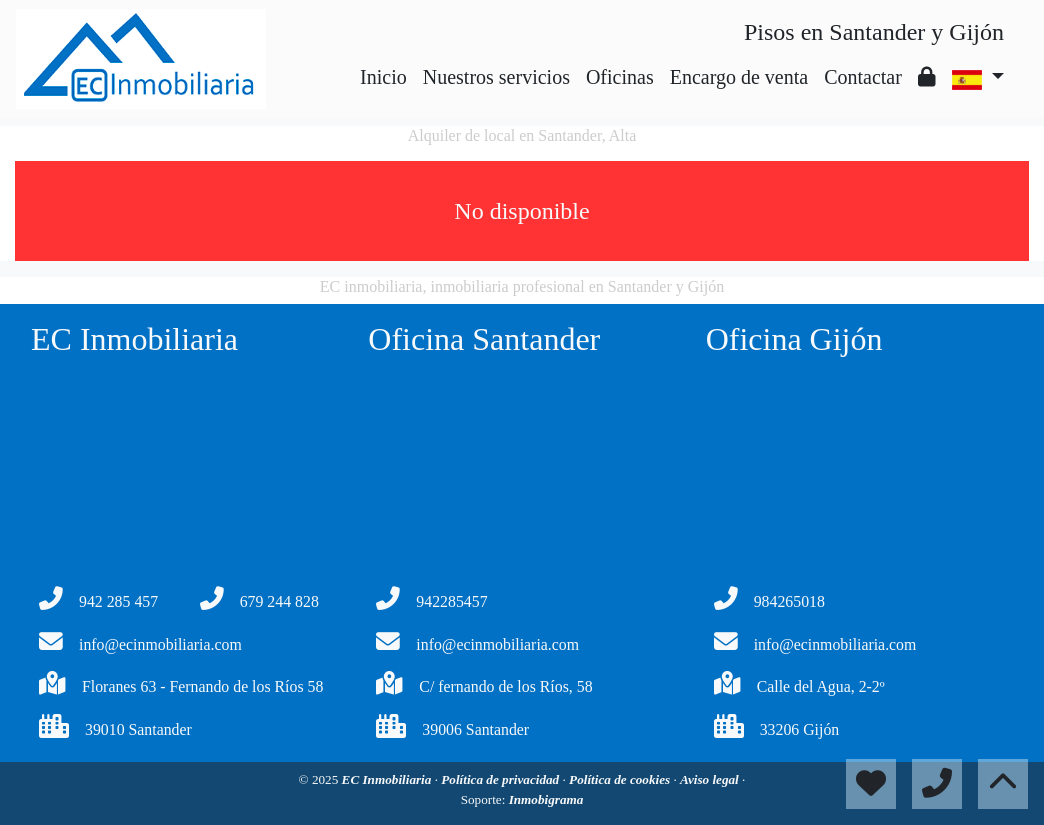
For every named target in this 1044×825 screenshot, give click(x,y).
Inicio (383, 77)
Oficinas (620, 77)
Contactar (863, 77)
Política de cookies (621, 779)
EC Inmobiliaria (388, 779)
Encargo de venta (739, 77)
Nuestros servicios (496, 77)
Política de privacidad (501, 779)
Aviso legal (711, 779)
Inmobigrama (546, 799)
